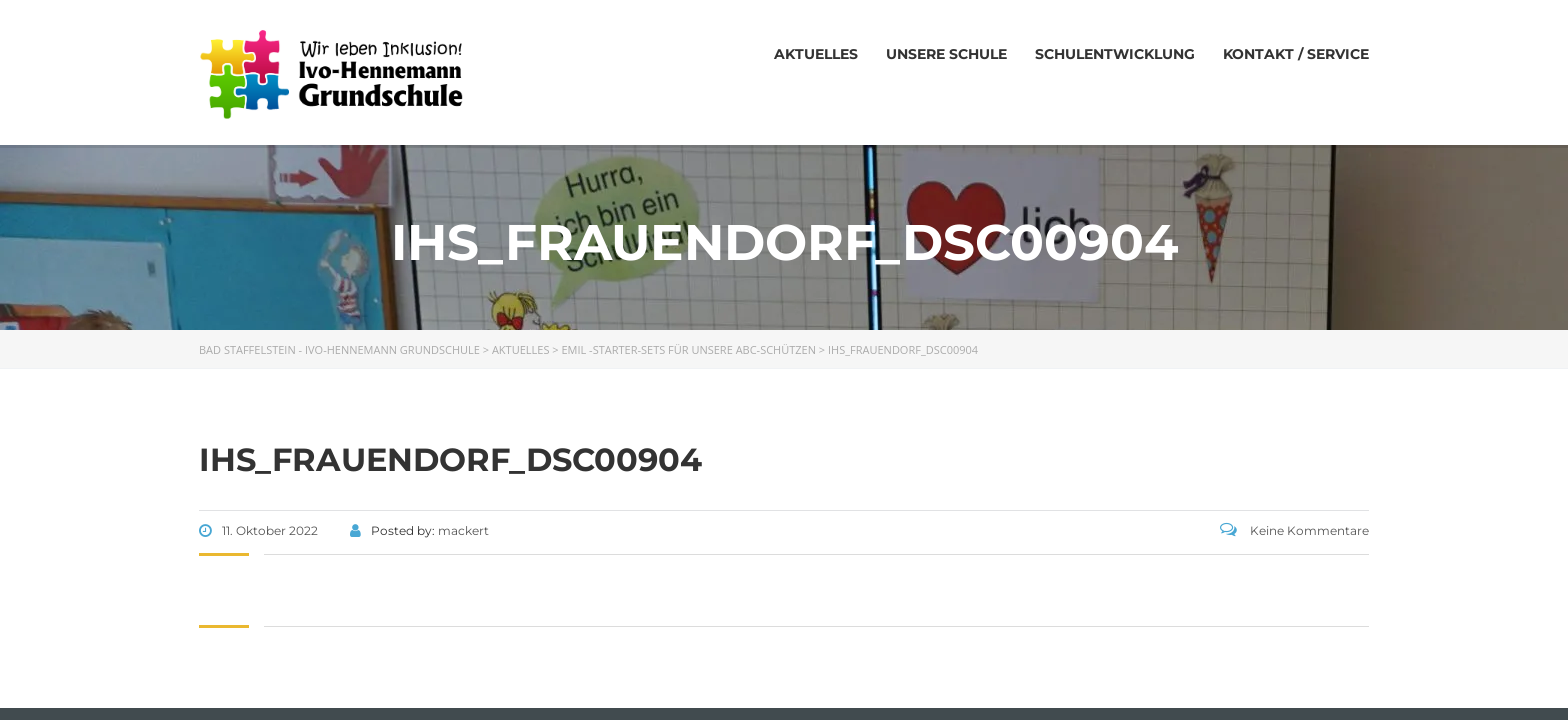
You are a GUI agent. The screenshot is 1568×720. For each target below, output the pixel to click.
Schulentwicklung (1115, 54)
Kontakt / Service (1296, 54)
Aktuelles (816, 54)
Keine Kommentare (1294, 530)
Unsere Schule (946, 54)
